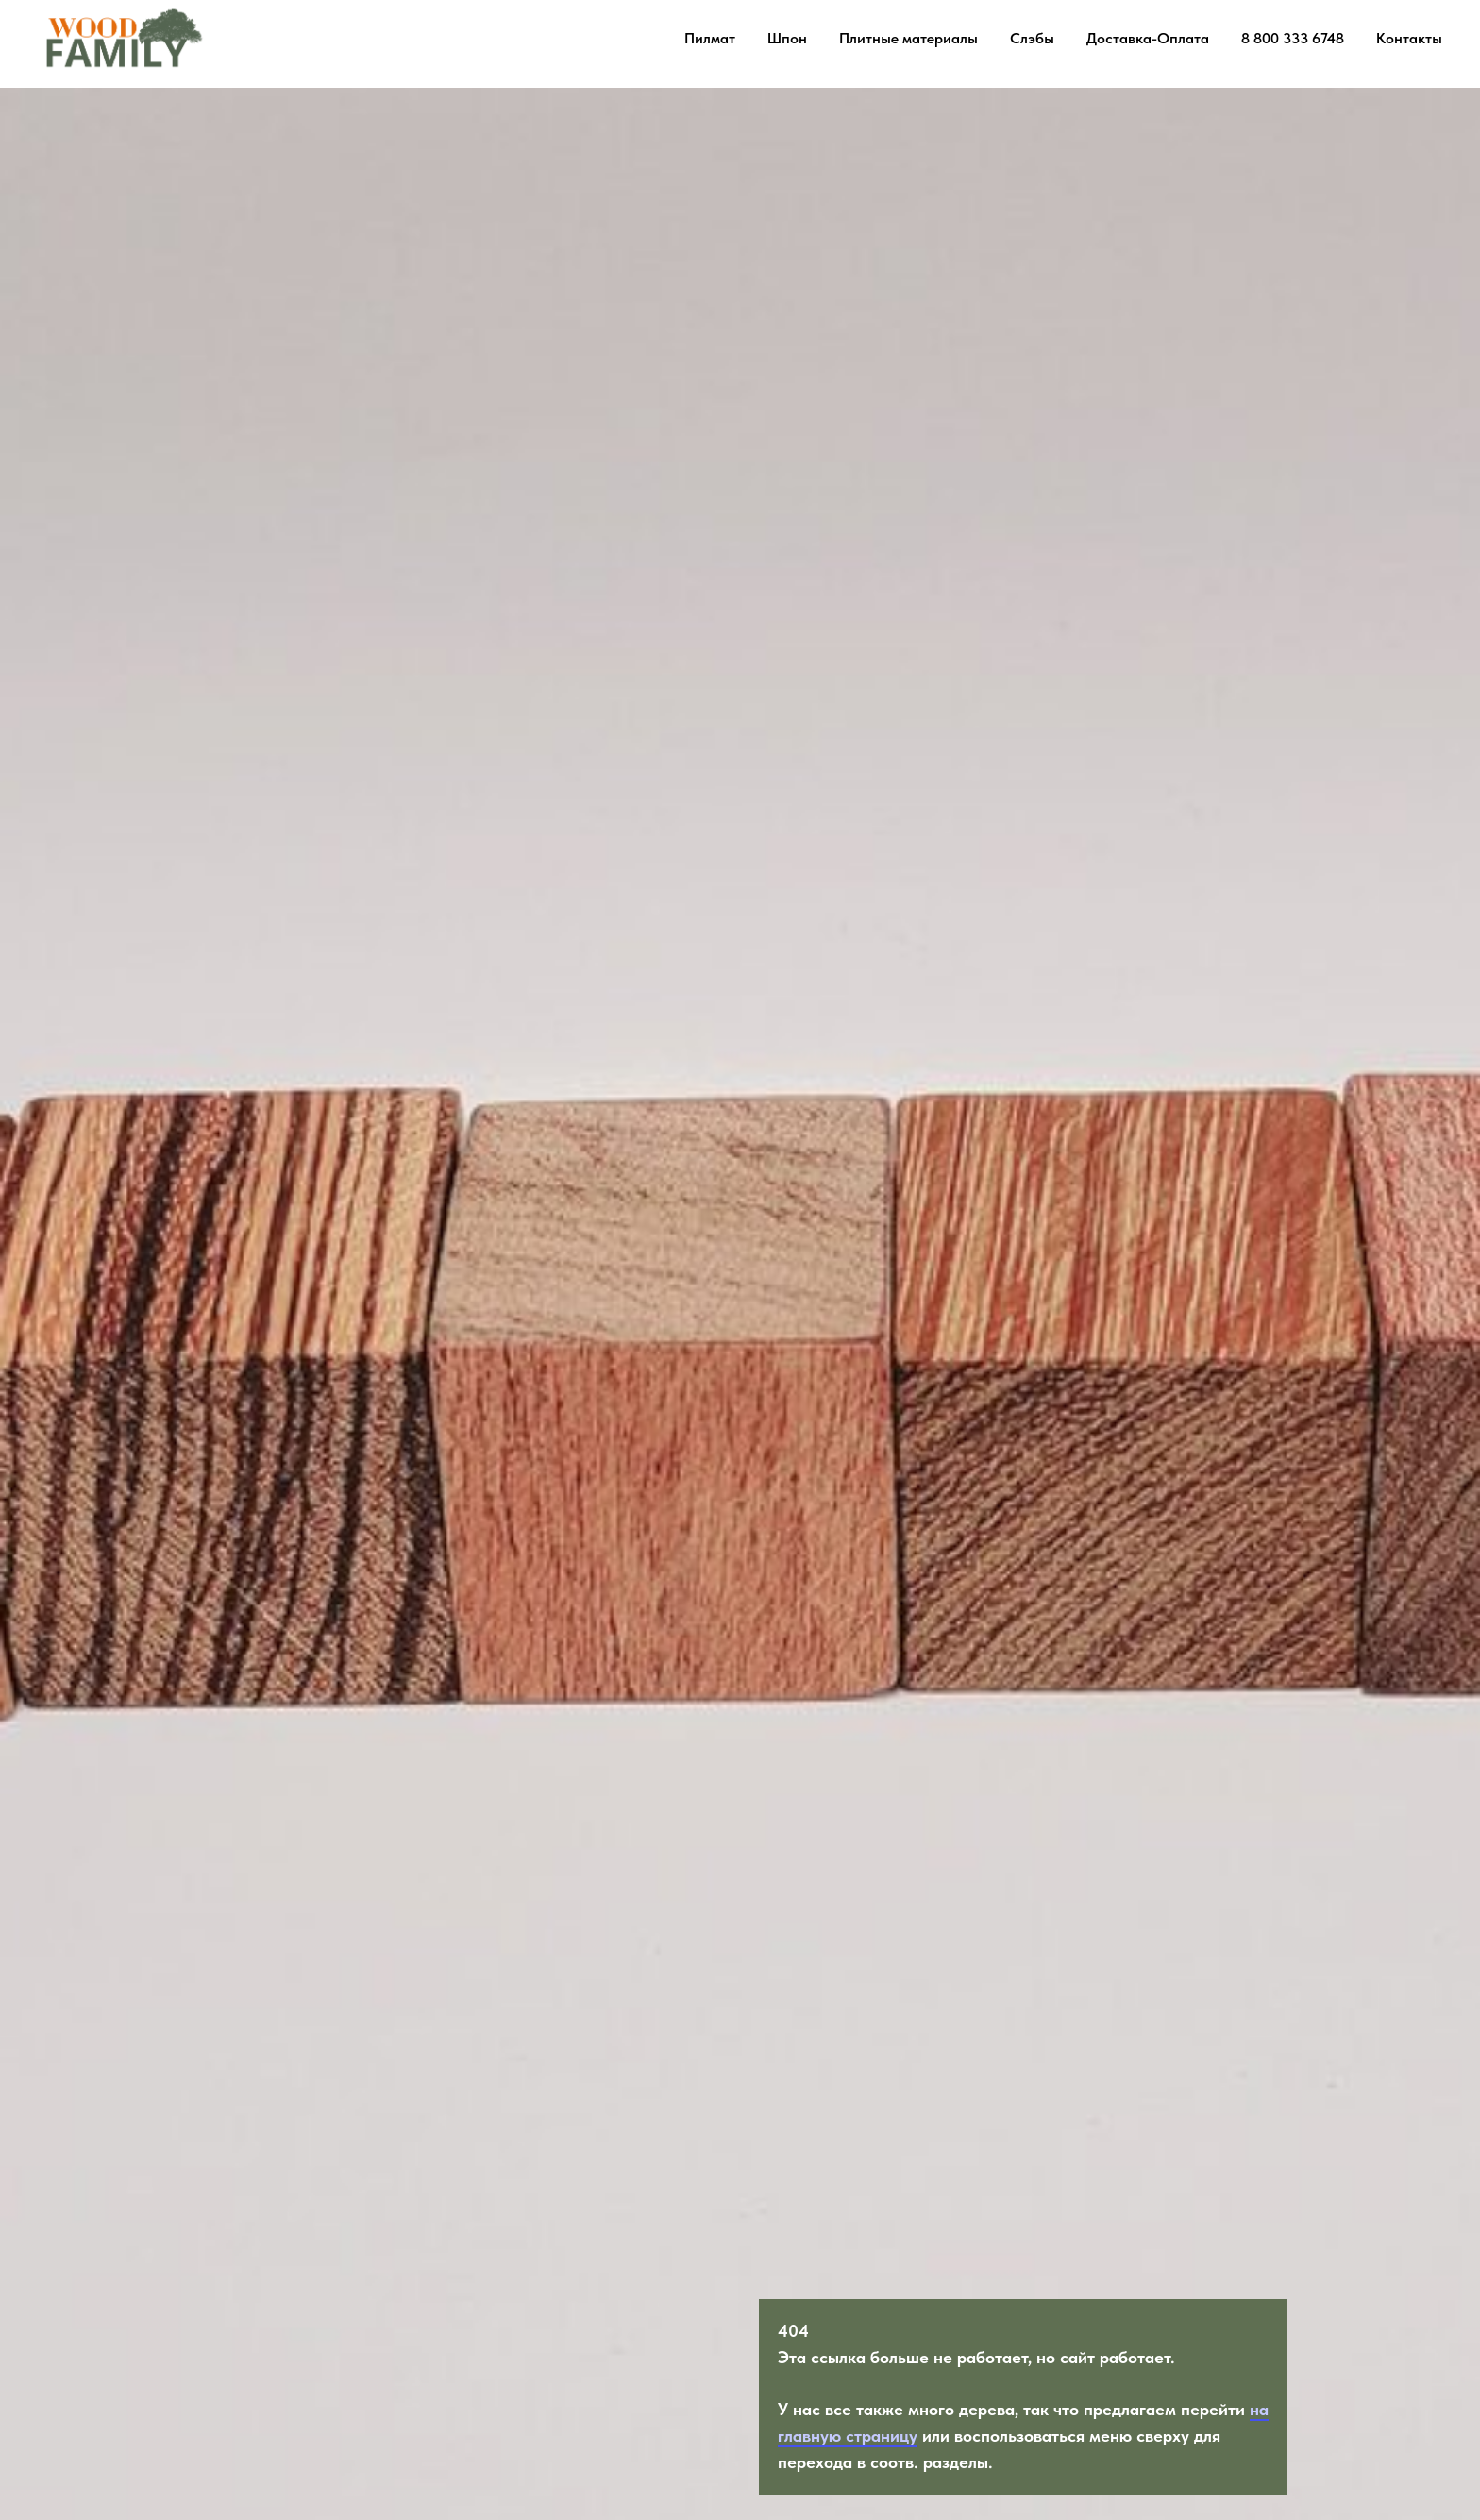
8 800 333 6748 (1292, 38)
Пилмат (709, 38)
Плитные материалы (908, 38)
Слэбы (1032, 38)
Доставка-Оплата (1147, 38)
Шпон (787, 38)
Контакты (1409, 38)
